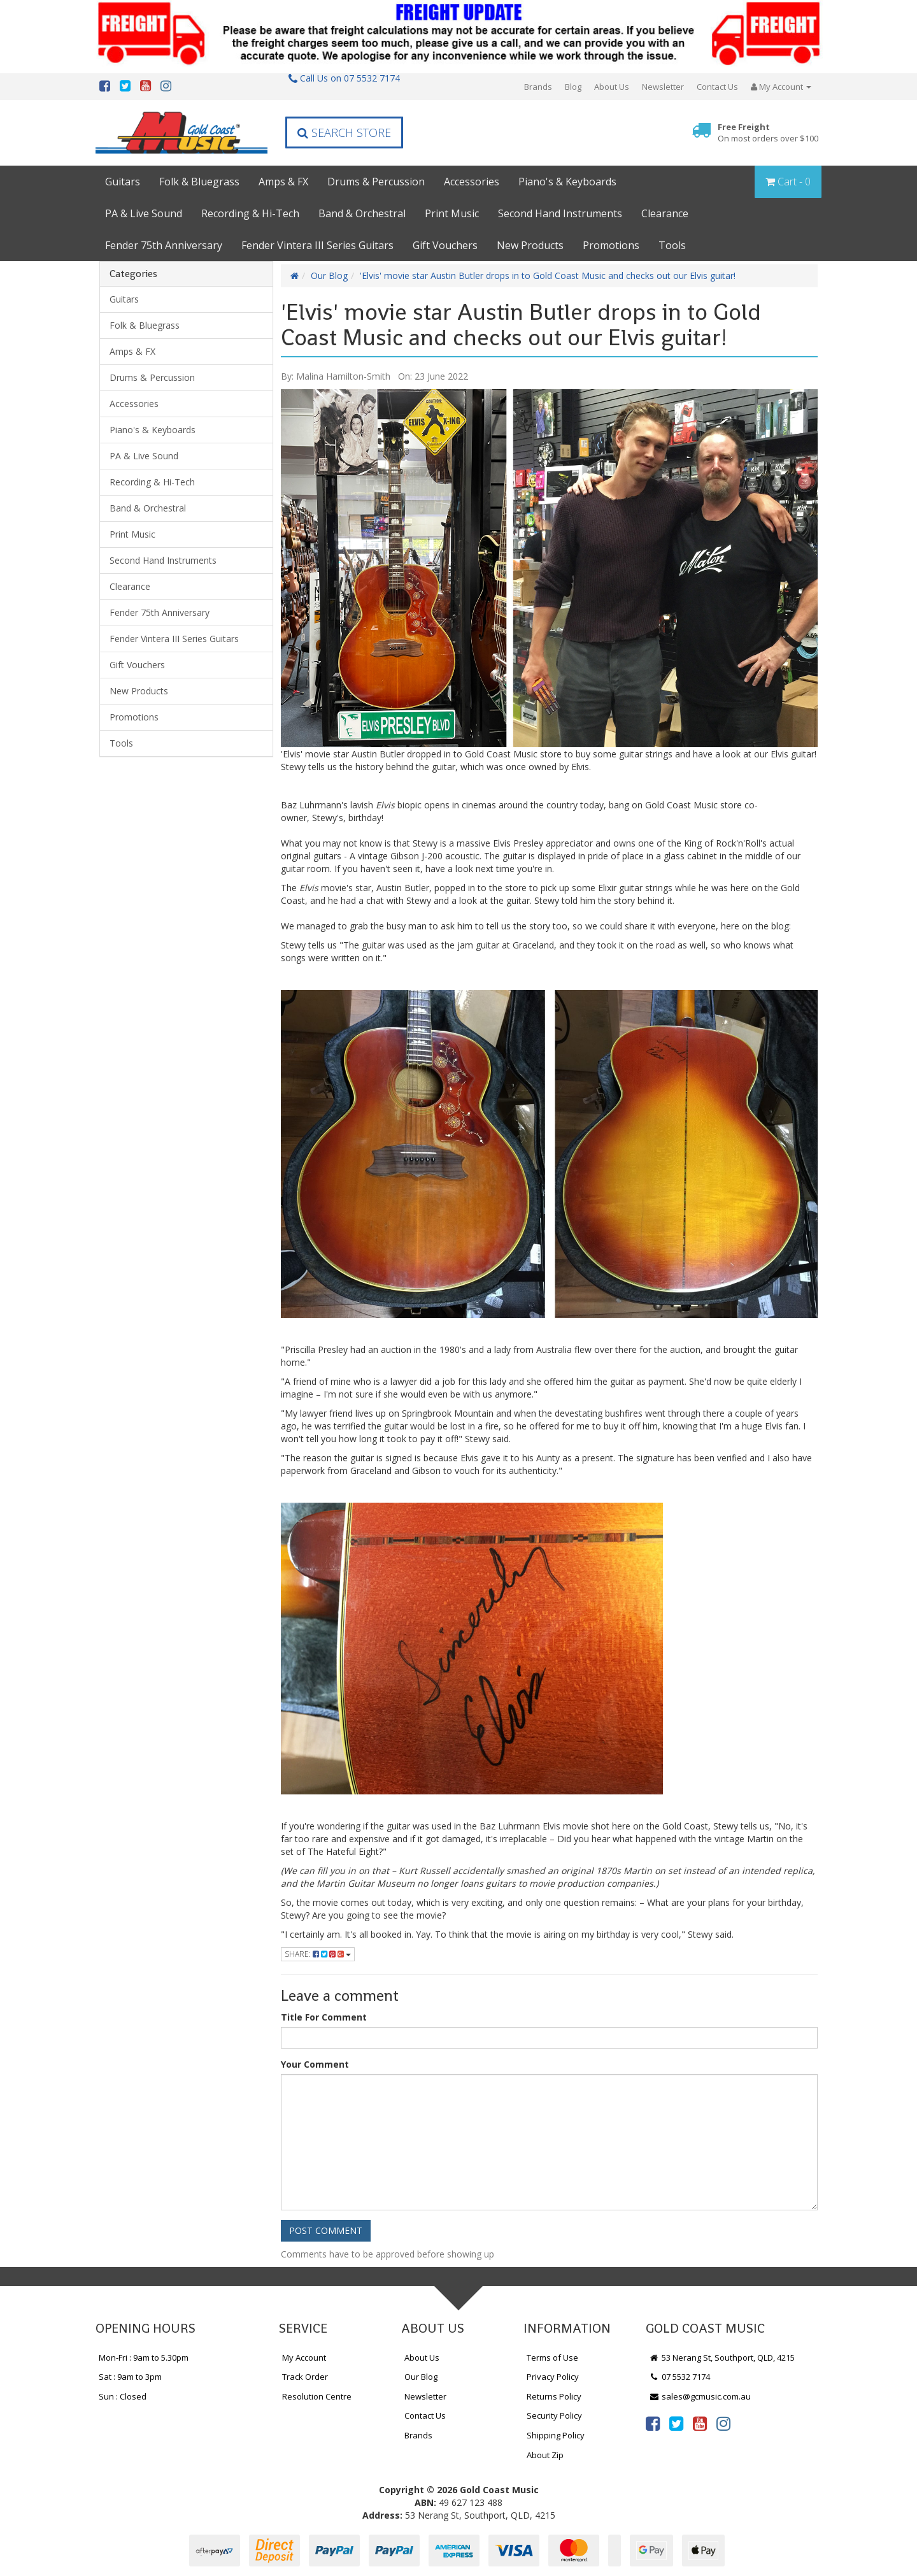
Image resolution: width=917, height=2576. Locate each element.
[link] (653, 2423)
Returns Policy (554, 2396)
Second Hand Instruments (560, 213)
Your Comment (315, 2064)
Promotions (611, 245)
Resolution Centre (317, 2396)
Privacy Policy (553, 2376)
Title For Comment (324, 2017)
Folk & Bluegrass (199, 182)
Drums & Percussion (376, 182)
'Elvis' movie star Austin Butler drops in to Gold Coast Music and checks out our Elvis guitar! (548, 275)
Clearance (664, 213)
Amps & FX (283, 182)
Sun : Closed (122, 2396)
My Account (304, 2357)
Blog (573, 86)
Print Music (452, 213)
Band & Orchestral (362, 213)
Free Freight (768, 133)
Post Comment (325, 2230)
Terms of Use (552, 2357)
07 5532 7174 (679, 2376)
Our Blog (329, 275)
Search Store (344, 132)
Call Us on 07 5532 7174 (344, 78)
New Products (530, 245)
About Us (611, 86)
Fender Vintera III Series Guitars (317, 245)
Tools (672, 245)
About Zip (545, 2455)
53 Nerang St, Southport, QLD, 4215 (722, 2357)
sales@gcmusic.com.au (700, 2396)
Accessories (471, 182)
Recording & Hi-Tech (250, 213)
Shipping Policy (556, 2435)
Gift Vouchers (445, 245)
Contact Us (717, 86)
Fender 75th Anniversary (163, 245)
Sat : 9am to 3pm (130, 2376)
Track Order (305, 2376)
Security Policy (554, 2415)
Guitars (122, 182)
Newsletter (663, 86)
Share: (318, 1954)
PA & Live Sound (143, 213)
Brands (538, 86)
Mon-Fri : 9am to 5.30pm (143, 2357)
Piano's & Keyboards (567, 182)
